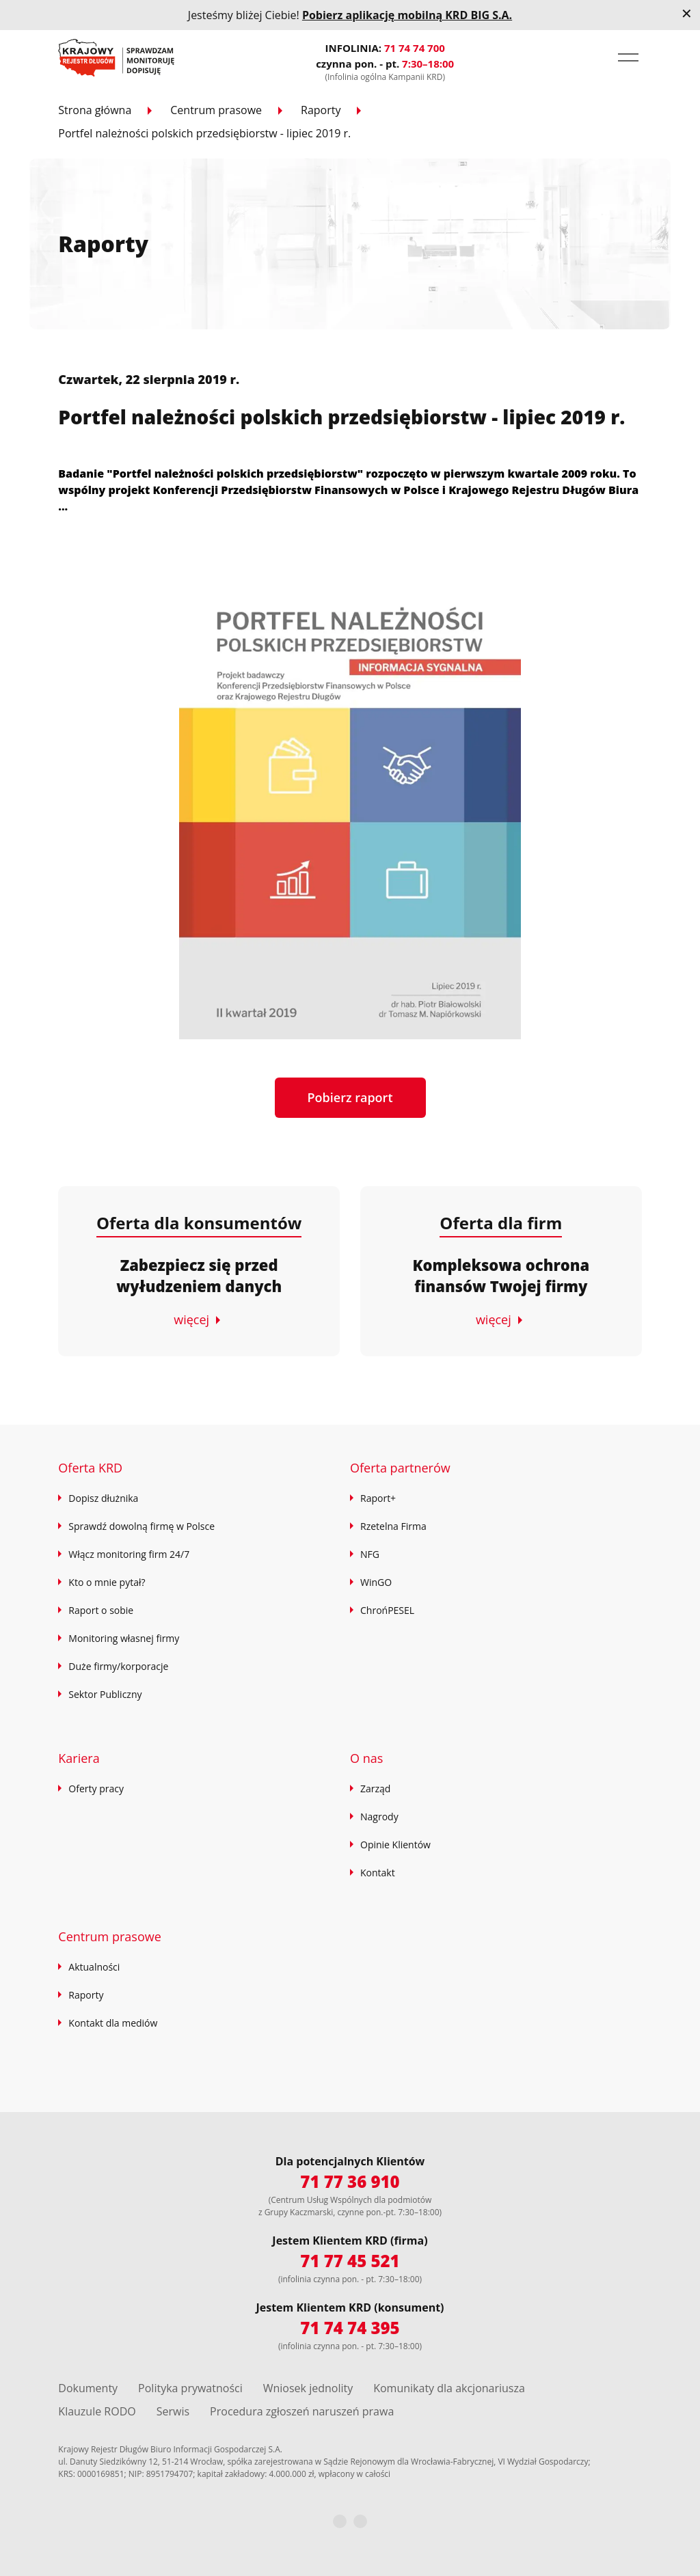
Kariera (78, 1758)
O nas (366, 1758)
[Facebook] (340, 2521)
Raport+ (378, 1498)
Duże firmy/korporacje (118, 1666)
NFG (369, 1554)
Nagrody (379, 1816)
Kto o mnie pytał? (106, 1582)
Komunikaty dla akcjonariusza (449, 2388)
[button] (628, 57)
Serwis (173, 2411)
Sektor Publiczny (105, 1694)
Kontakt (377, 1872)
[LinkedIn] (360, 2521)
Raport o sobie (100, 1610)
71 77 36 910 (349, 2181)
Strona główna (94, 110)
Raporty (320, 110)
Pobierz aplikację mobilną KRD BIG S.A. (407, 15)
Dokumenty (88, 2388)
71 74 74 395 (349, 2327)
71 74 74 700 (414, 48)
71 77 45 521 (349, 2260)
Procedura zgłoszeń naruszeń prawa (302, 2411)
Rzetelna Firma (393, 1526)
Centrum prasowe (216, 110)
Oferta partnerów (400, 1468)
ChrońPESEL (387, 1610)
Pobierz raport (350, 1097)
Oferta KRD (90, 1468)
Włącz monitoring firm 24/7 (128, 1554)
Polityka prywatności (190, 2388)
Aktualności (94, 1966)
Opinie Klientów (395, 1844)
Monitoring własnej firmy (123, 1638)
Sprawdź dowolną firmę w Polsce (141, 1526)
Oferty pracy (96, 1788)
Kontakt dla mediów (112, 2022)
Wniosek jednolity (308, 2388)
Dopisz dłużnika (103, 1498)
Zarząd (375, 1788)
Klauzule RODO (96, 2411)
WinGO (376, 1582)
